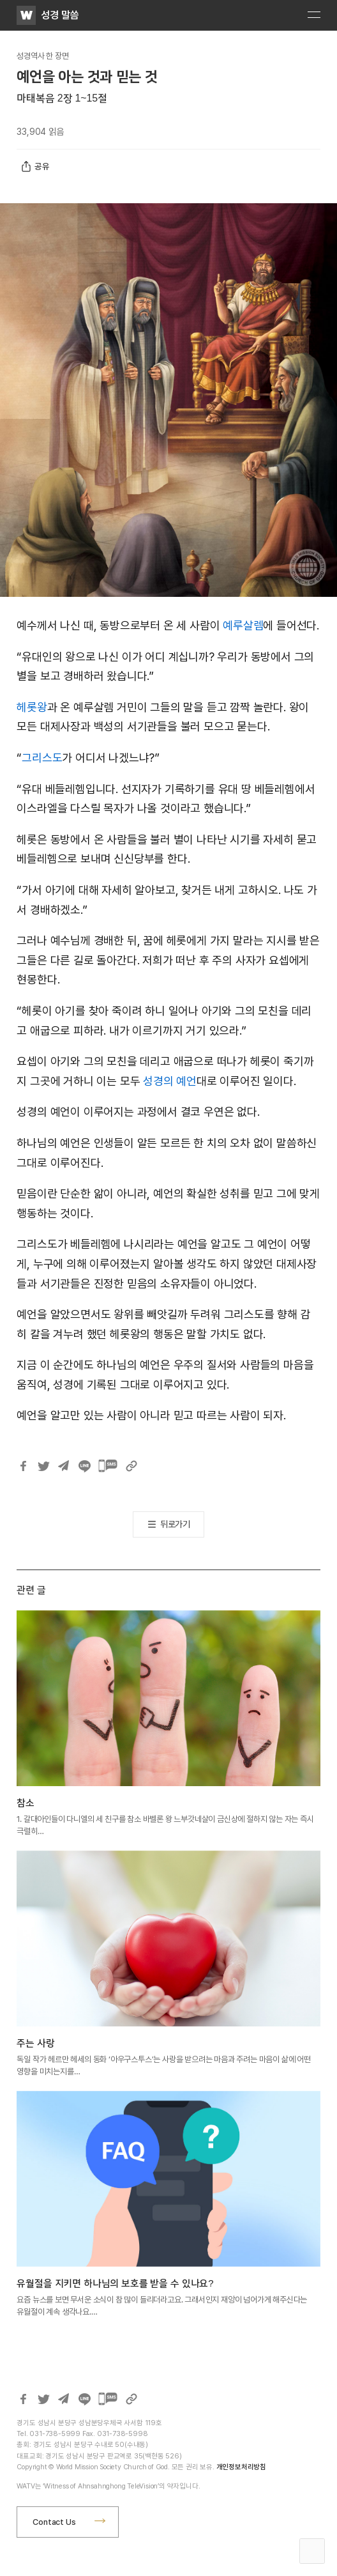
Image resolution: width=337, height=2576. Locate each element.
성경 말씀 (60, 15)
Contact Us (54, 2522)
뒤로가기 (175, 1524)
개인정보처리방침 (241, 2467)
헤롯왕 (32, 707)
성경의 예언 (170, 1081)
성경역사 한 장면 (42, 56)
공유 (35, 167)
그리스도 (42, 757)
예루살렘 (243, 625)
